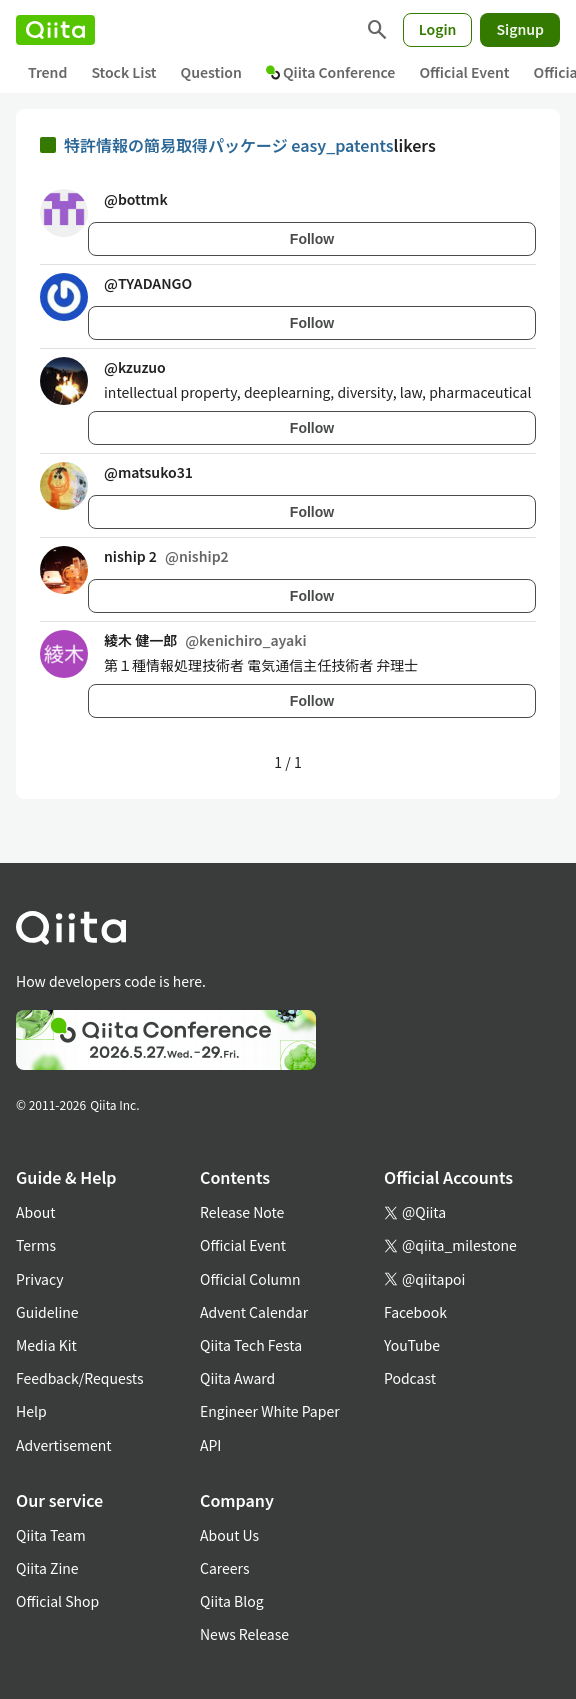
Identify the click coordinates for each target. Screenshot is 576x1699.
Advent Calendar (254, 1312)
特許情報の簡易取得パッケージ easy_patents (229, 145)
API (210, 1445)
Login (438, 29)
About (35, 1212)
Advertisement (64, 1445)
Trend (47, 72)
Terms (36, 1245)
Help (31, 1411)
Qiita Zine (47, 1568)
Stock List (123, 72)
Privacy (39, 1279)
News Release (244, 1634)
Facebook (415, 1312)
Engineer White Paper (270, 1411)
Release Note (242, 1212)
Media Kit (46, 1345)
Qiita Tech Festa (251, 1345)
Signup (520, 29)
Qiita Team (51, 1535)
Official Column (250, 1279)
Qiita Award (237, 1378)
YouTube (412, 1345)
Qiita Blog (232, 1601)
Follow (312, 239)
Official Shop (57, 1601)
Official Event (464, 72)
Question (211, 72)
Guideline (47, 1312)
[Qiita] (55, 30)
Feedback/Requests (80, 1378)
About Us (229, 1535)
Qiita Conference (331, 72)
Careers (224, 1568)
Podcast (410, 1378)
